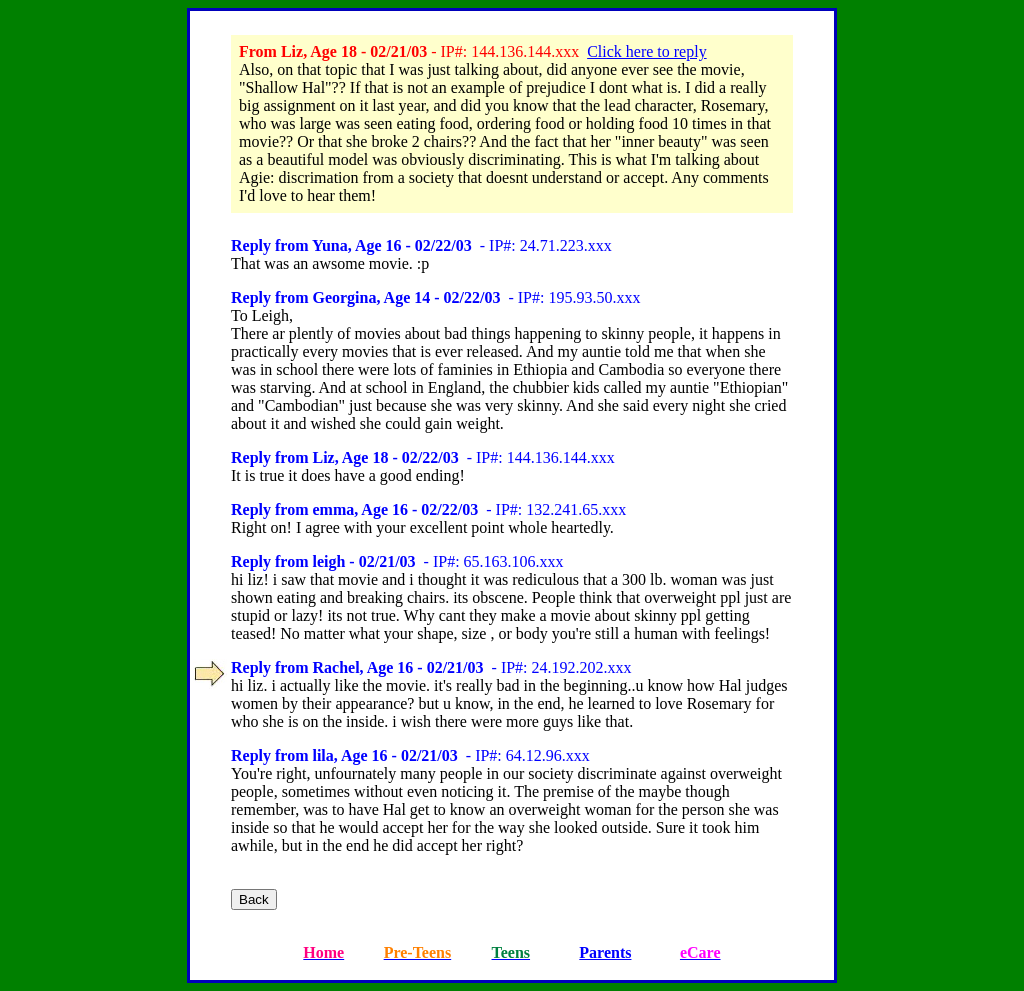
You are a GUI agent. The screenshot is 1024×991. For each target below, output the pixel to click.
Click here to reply (647, 51)
